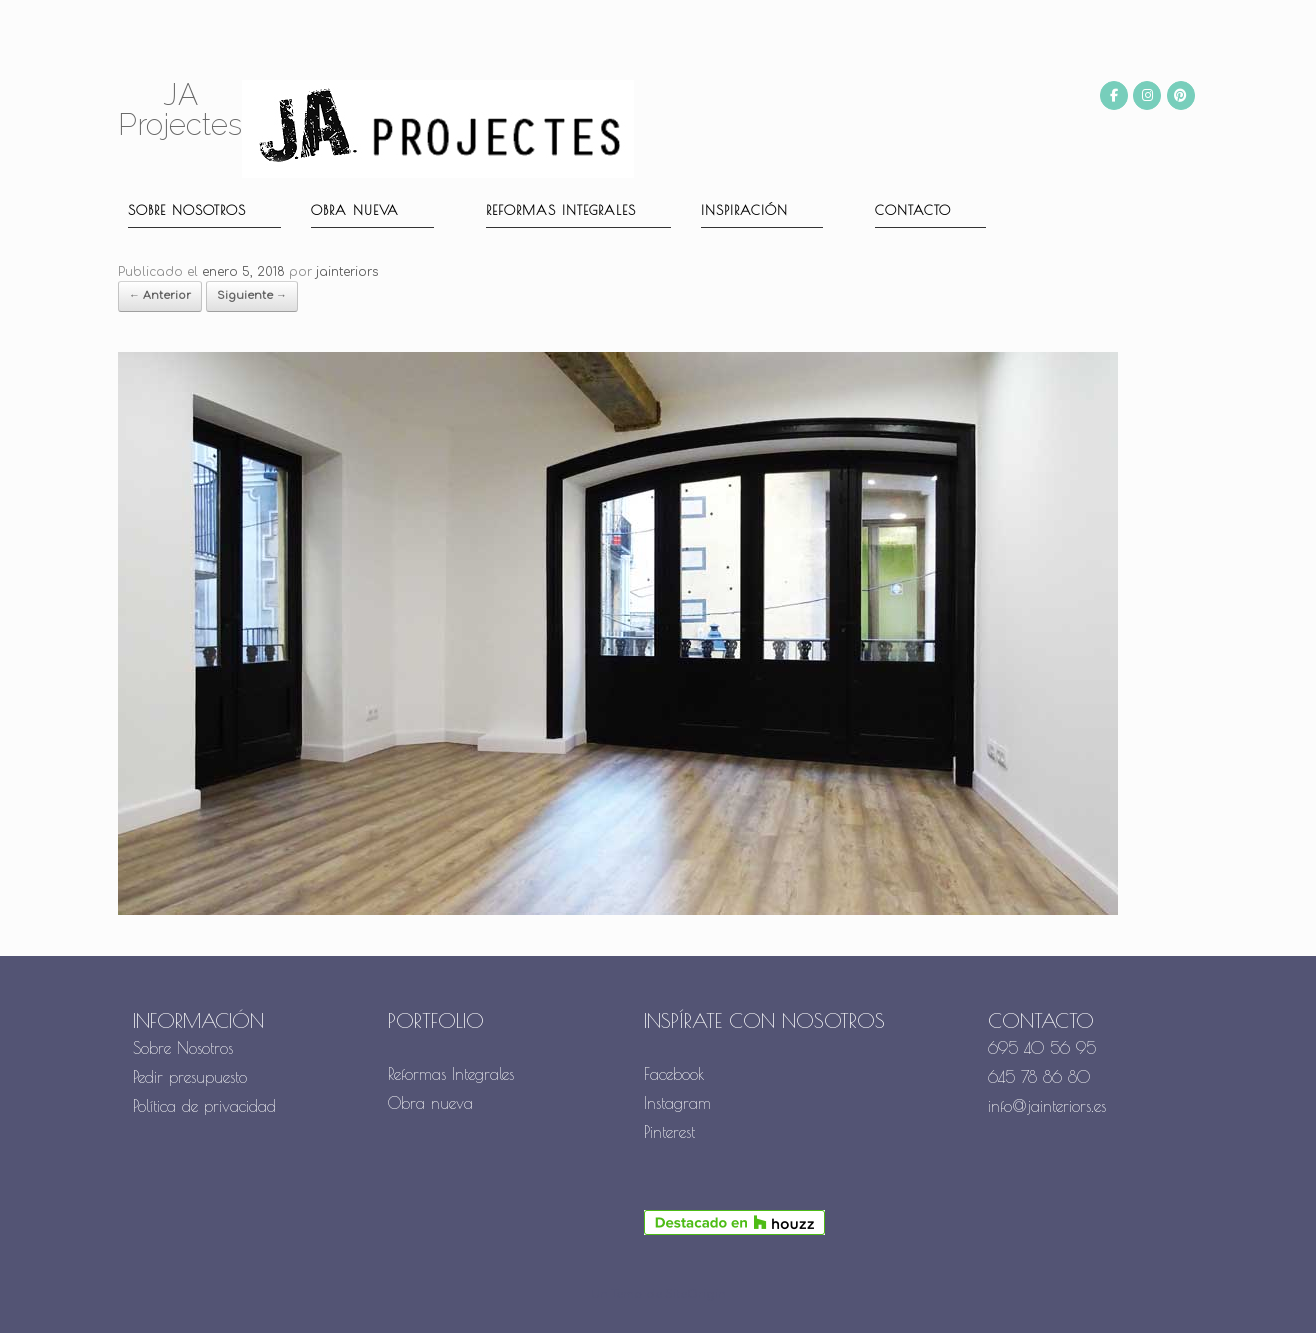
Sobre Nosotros (183, 1048)
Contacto (913, 210)
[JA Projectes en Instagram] (1147, 95)
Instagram (677, 1103)
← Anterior (160, 295)
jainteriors (347, 272)
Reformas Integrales (561, 210)
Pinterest (669, 1132)
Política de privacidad (204, 1106)
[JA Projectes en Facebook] (1114, 95)
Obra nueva (355, 210)
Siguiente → (252, 295)
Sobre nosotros (187, 210)
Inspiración (744, 210)
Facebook (674, 1074)
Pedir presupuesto (190, 1077)
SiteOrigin (695, 1294)
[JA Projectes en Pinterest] (1181, 95)
